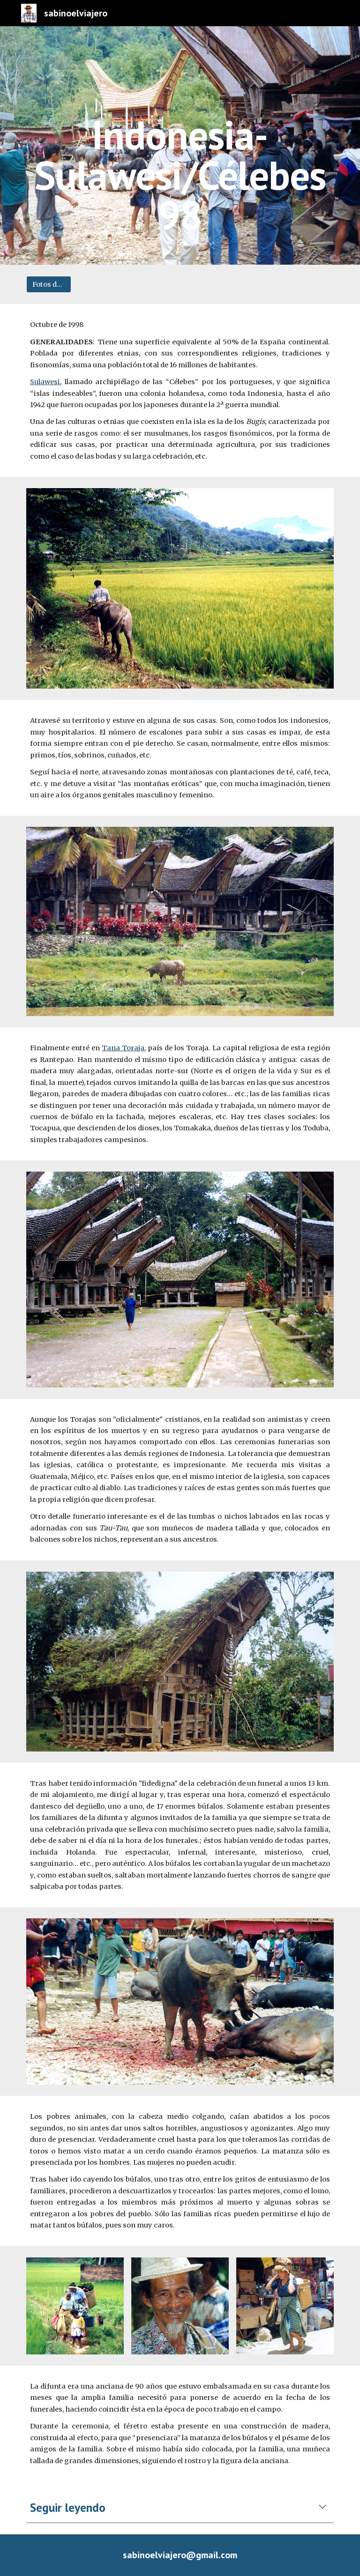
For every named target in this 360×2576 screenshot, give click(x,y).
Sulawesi (45, 382)
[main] (179, 145)
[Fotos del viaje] (48, 285)
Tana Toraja (123, 1048)
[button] (322, 2507)
